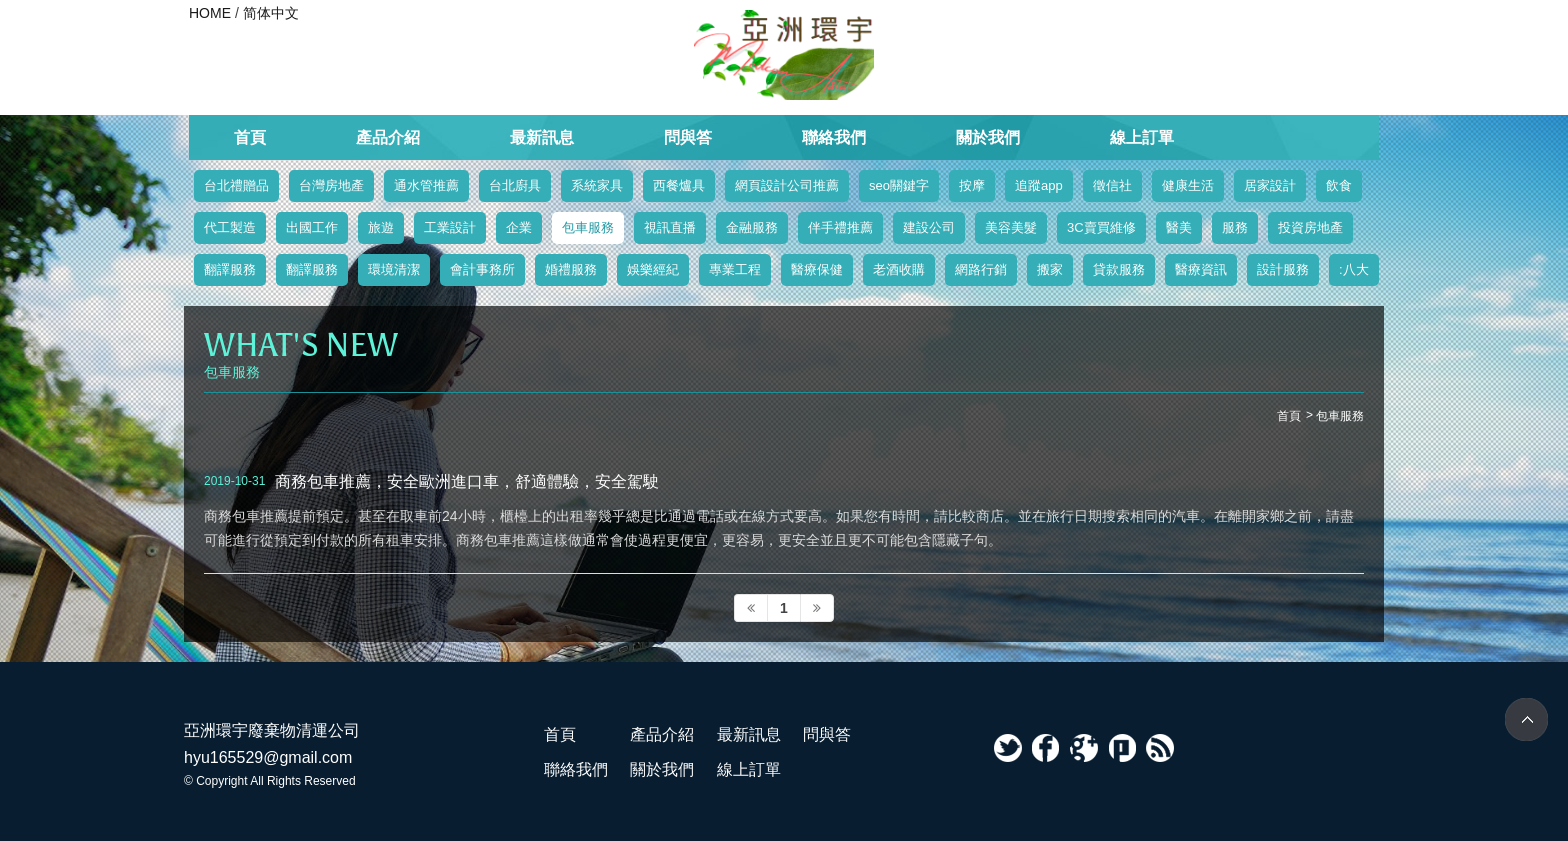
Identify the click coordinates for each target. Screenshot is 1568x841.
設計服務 (1283, 269)
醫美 (1179, 227)
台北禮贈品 (236, 185)
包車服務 (588, 227)
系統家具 (597, 185)
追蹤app (1039, 185)
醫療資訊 (1201, 269)
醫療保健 (817, 269)
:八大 (1354, 269)
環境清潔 (394, 269)
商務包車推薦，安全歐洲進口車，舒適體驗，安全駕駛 (467, 481)
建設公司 (929, 227)
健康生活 (1188, 185)
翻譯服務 (230, 269)
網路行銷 (981, 269)
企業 (519, 227)
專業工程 (735, 269)
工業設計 (450, 227)
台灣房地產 (331, 185)
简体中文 (271, 13)
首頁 (250, 137)
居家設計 (1270, 185)
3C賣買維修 (1101, 227)
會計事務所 (482, 269)
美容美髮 (1011, 227)
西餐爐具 (679, 185)
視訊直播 (670, 227)
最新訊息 (542, 137)
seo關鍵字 (899, 185)
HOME (210, 13)
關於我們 (988, 137)
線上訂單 (1142, 137)
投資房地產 (1310, 227)
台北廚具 (515, 185)
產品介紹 (388, 137)
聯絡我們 (834, 137)
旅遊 (381, 227)
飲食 (1339, 185)
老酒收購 (899, 269)
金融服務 (752, 227)
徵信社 (1112, 185)
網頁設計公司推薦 (787, 185)
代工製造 (230, 227)
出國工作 (312, 227)
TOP (1526, 719)
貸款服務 (1119, 269)
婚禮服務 (571, 269)
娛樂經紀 (653, 269)
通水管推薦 (426, 185)
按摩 (972, 185)
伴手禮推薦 (840, 227)
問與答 (688, 137)
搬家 (1050, 269)
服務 (1235, 227)
